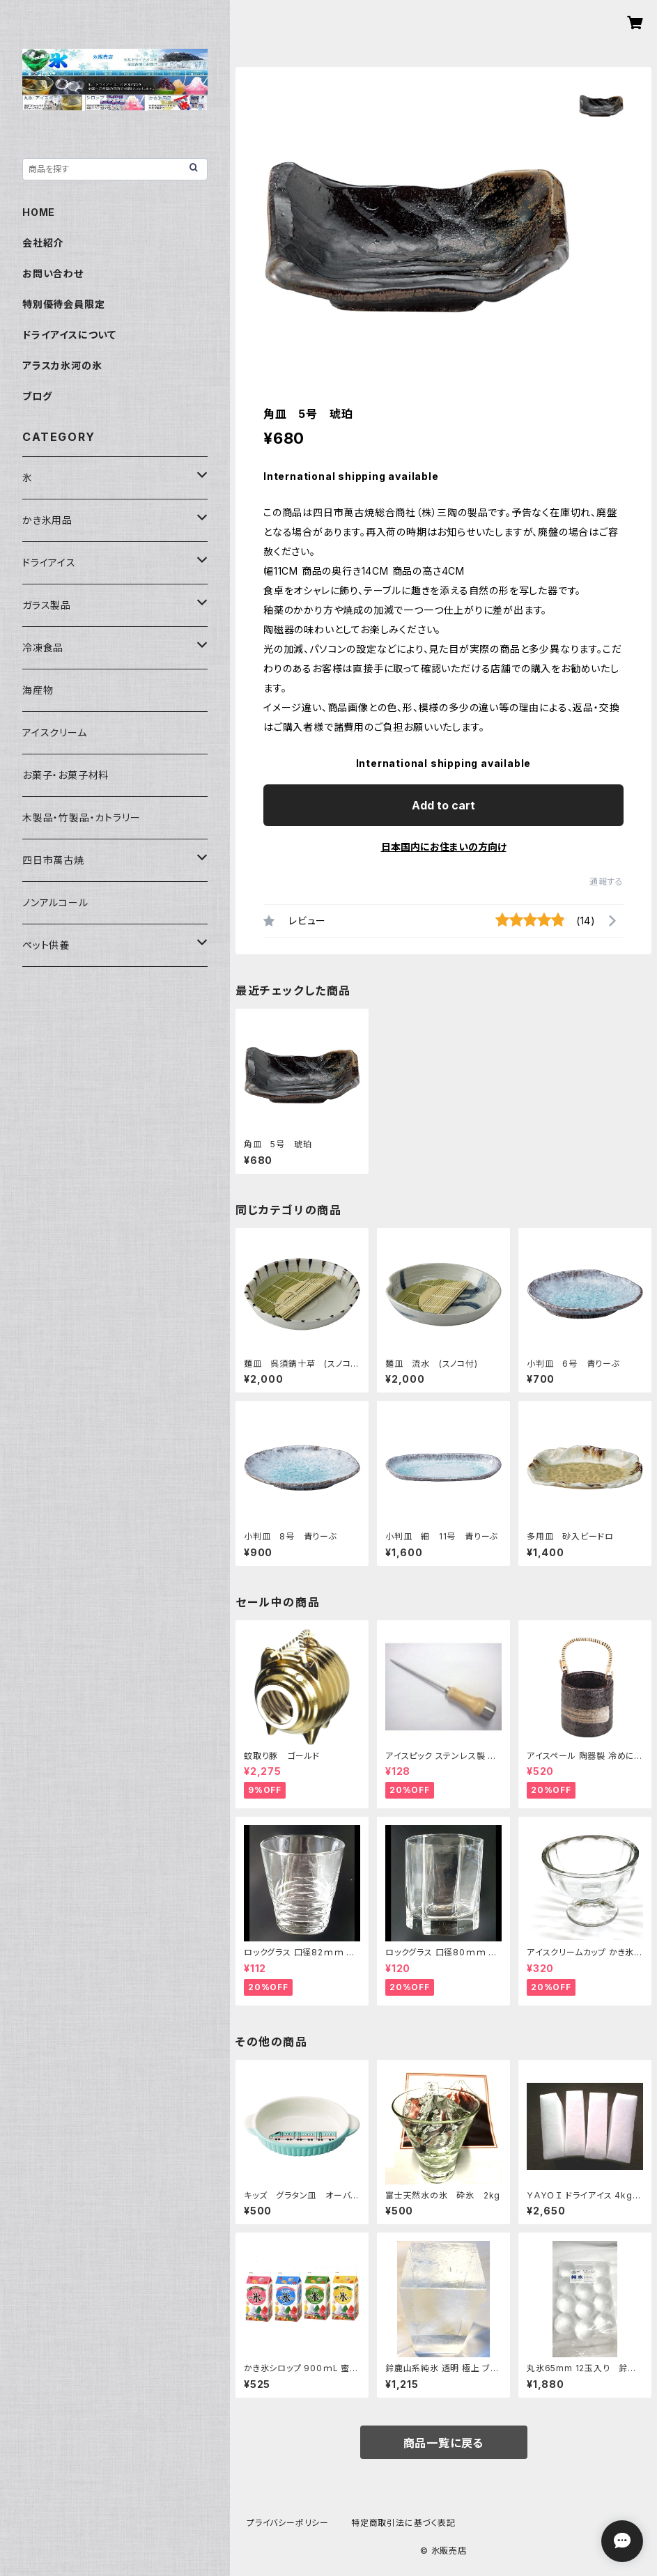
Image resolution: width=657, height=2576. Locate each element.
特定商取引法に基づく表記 (403, 2522)
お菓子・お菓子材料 (65, 775)
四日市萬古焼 (53, 860)
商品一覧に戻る (443, 2443)
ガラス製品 (46, 605)
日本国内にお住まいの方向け (444, 847)
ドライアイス (49, 562)
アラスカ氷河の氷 (62, 365)
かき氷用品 (47, 520)
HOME (38, 212)
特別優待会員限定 (63, 304)
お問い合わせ (53, 273)
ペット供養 (46, 945)
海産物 (37, 690)
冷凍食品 (42, 647)
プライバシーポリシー (288, 2522)
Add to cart (443, 805)
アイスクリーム (54, 732)
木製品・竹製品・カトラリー (81, 817)
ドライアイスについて (69, 335)
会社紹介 (42, 243)
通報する (606, 881)
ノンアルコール (55, 902)
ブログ (37, 396)
